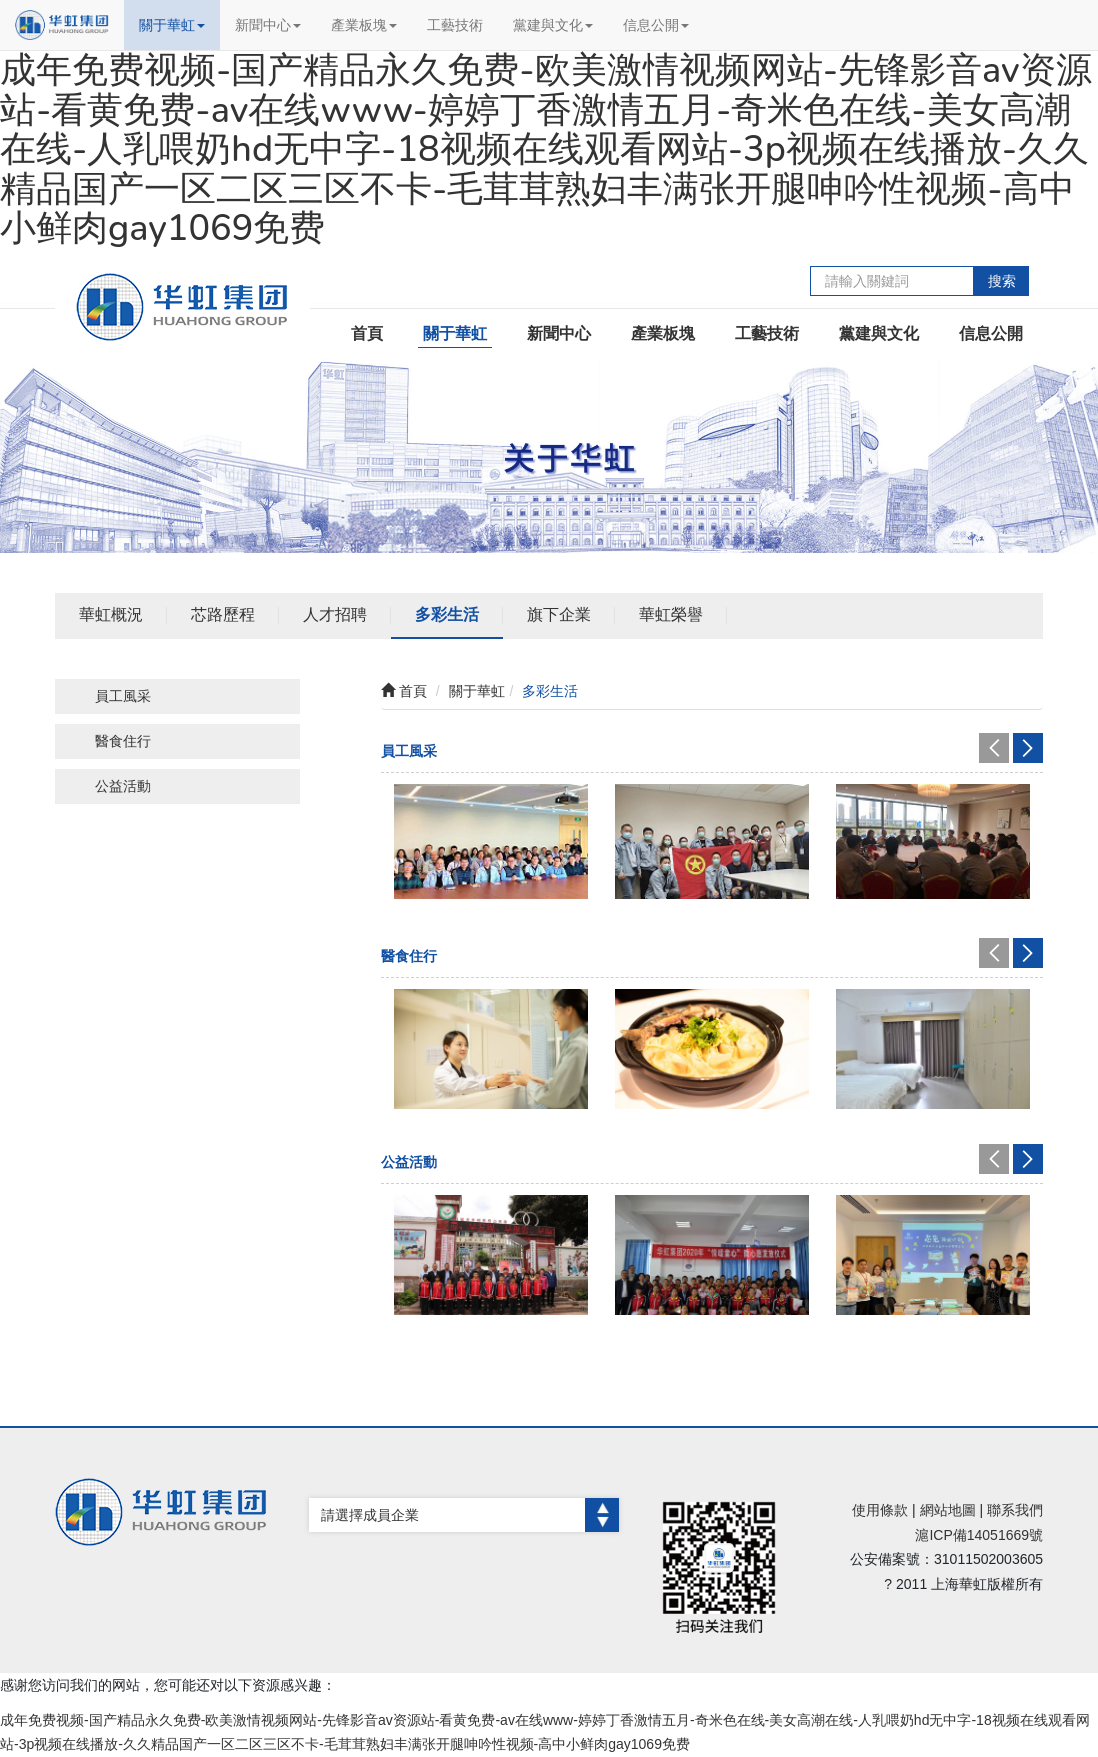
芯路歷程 (223, 614)
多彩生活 (447, 614)
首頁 (367, 333)
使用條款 (880, 1510)
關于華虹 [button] (172, 25)
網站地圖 (948, 1510)
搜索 (1002, 281)
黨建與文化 (879, 333)
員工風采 (123, 696)
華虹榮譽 (671, 614)
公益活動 (123, 786)
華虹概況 (111, 614)
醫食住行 (123, 741)
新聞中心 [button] (268, 25)
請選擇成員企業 (469, 1515)
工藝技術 (455, 25)
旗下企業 (559, 614)
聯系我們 (1015, 1510)
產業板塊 (663, 333)
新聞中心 (559, 333)
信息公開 (991, 333)
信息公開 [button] (656, 25)
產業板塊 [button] (364, 25)
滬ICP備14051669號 (979, 1535)
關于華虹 (455, 333)
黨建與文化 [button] (553, 25)
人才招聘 (335, 614)
